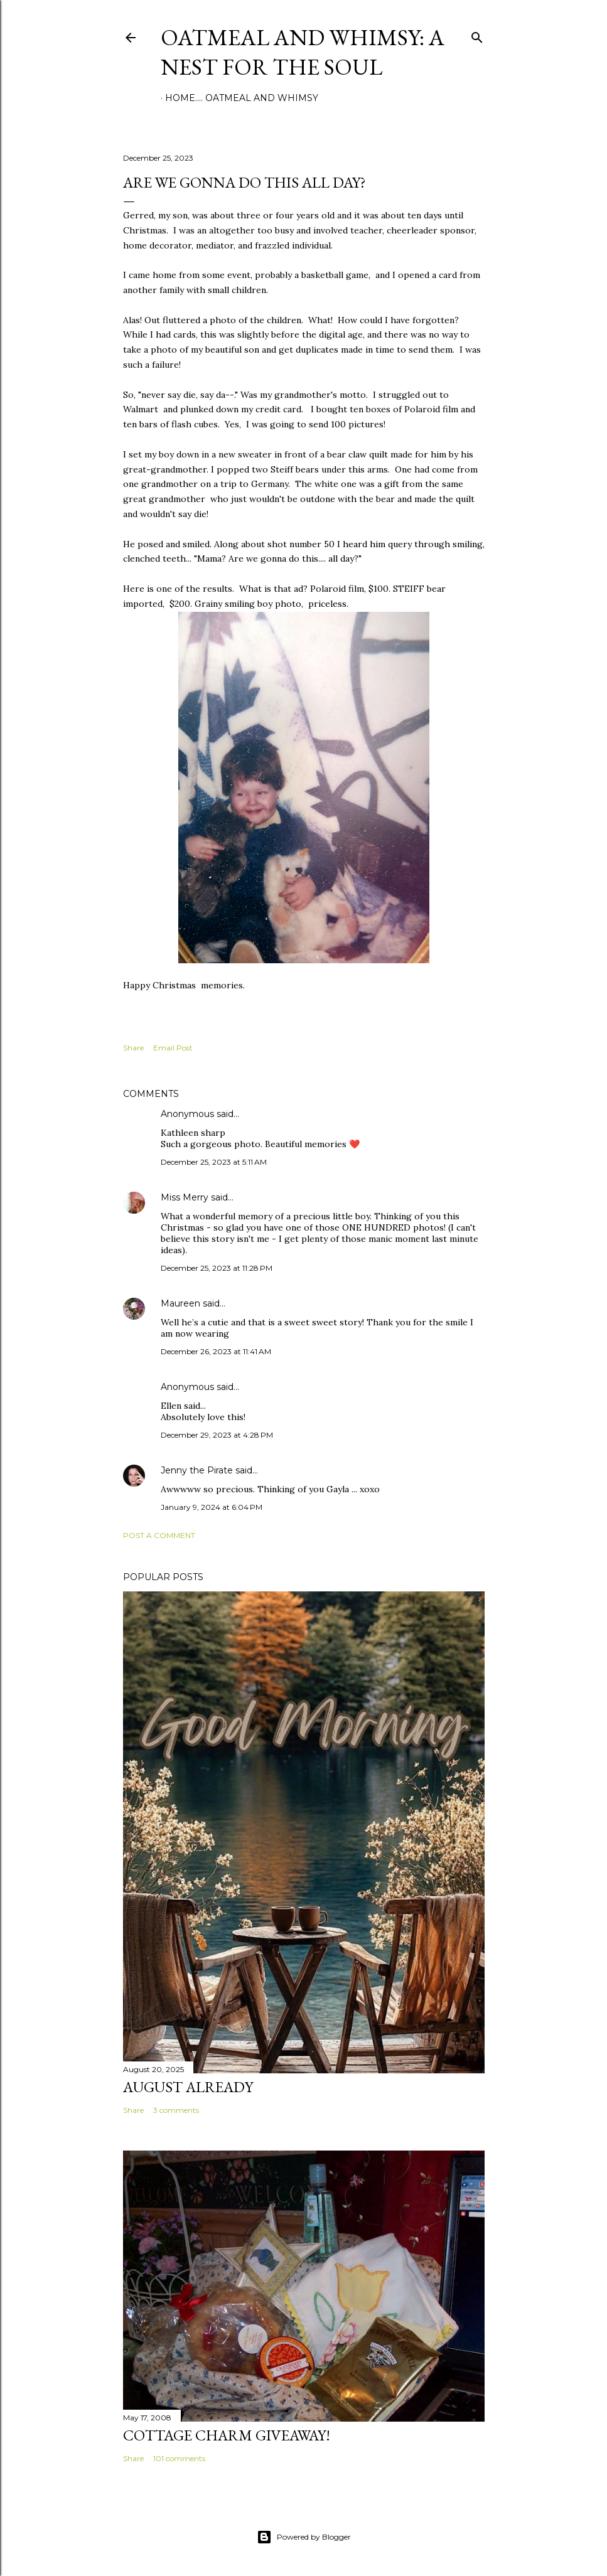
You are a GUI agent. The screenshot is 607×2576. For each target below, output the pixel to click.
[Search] (477, 35)
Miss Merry (184, 1197)
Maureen (180, 1303)
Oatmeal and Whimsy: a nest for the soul (302, 52)
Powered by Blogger (304, 2537)
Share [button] (133, 1047)
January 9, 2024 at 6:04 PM (211, 1507)
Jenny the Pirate (197, 1470)
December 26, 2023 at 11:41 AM (216, 1351)
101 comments (179, 2458)
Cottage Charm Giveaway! (226, 2435)
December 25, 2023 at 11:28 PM (216, 1268)
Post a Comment (159, 1535)
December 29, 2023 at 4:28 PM (217, 1435)
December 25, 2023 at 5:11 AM (214, 1162)
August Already (188, 2087)
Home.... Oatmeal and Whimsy (241, 98)
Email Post (173, 1047)
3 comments (176, 2110)
